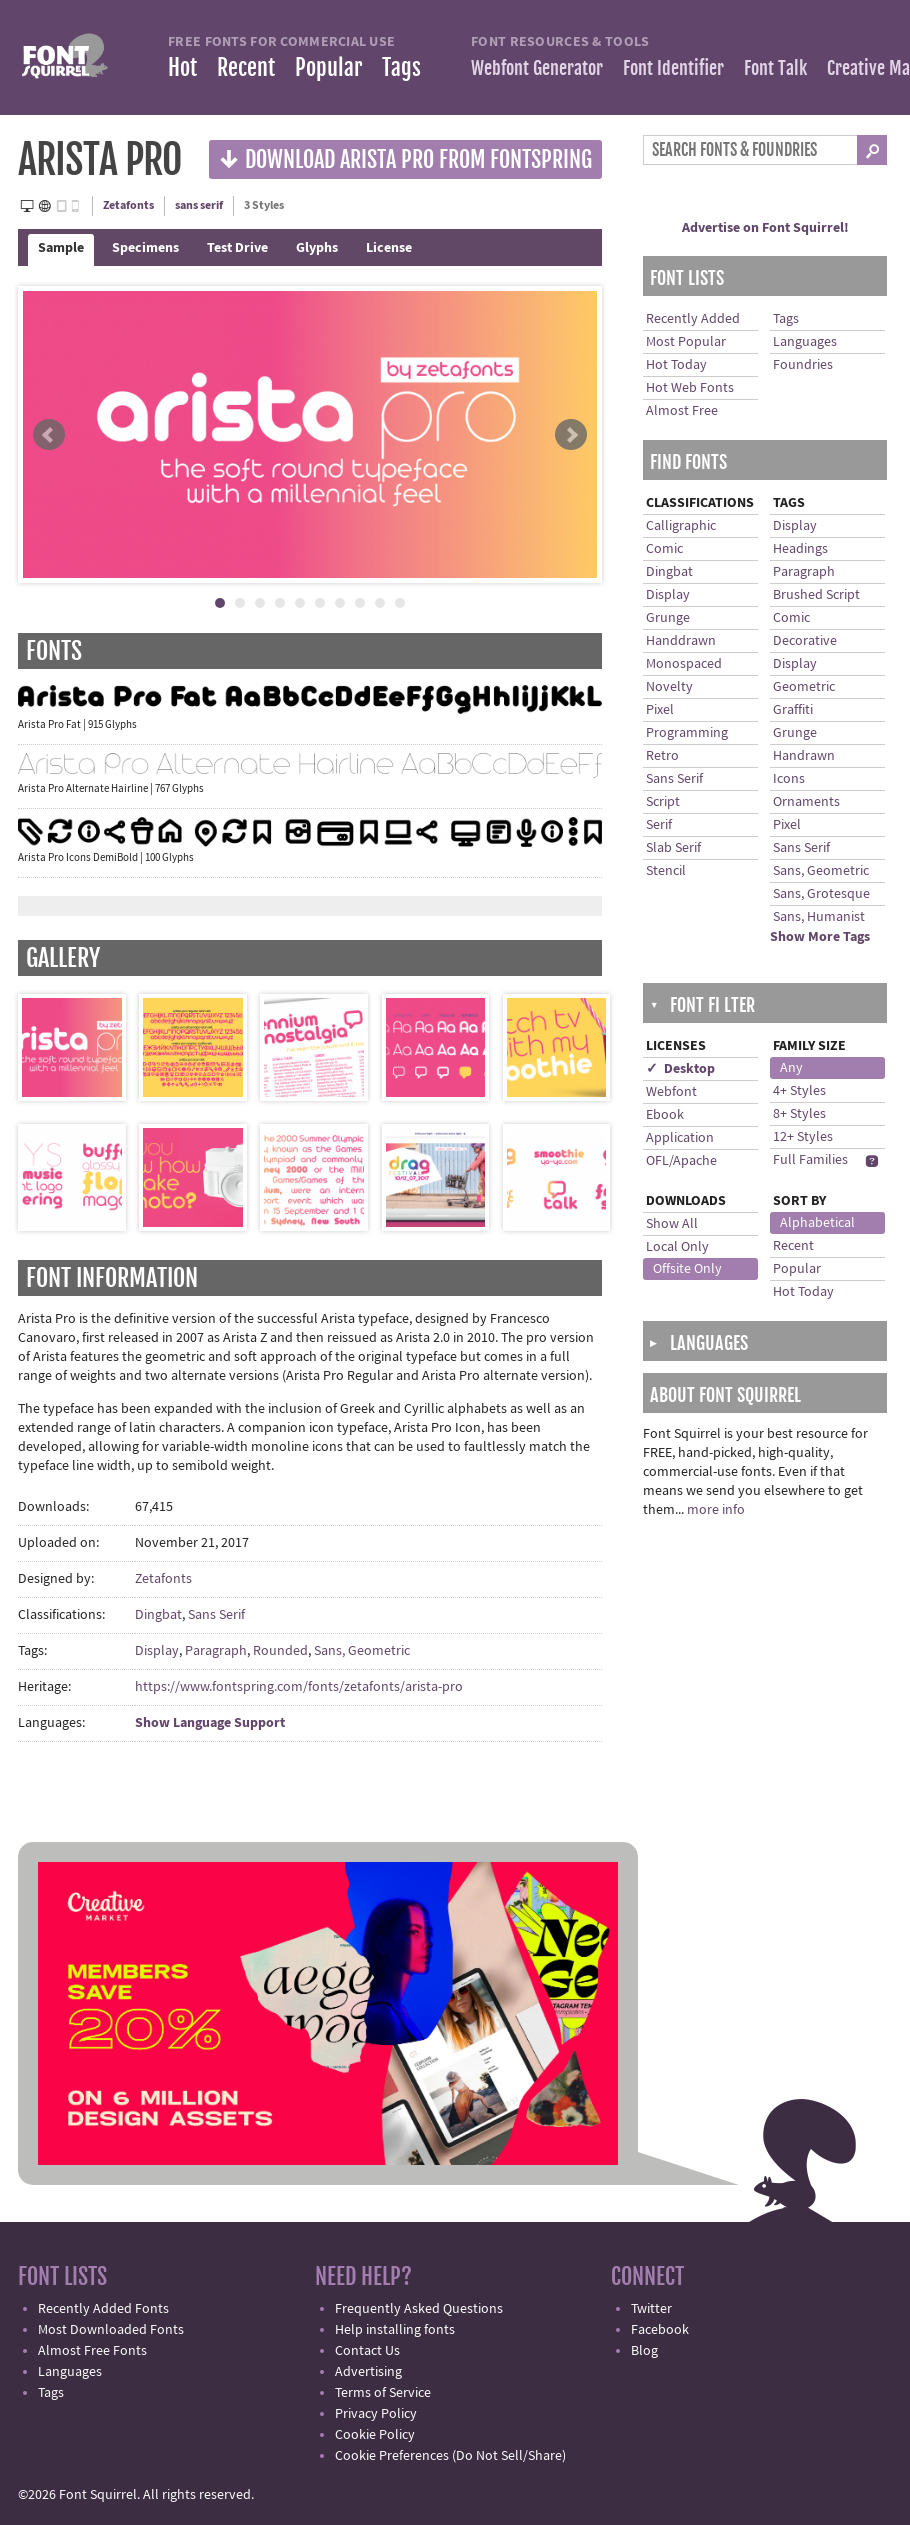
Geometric (804, 687)
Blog (644, 2351)
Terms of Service (383, 2393)
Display (157, 1651)
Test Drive (237, 248)
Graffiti (793, 710)
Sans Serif (216, 1615)
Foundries (803, 365)
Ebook (665, 1115)
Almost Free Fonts (92, 2351)
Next (571, 435)
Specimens (145, 248)
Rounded (280, 1651)
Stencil (666, 871)
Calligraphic (681, 526)
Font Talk (775, 68)
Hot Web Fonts (690, 388)
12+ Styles (803, 1137)
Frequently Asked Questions (419, 2309)
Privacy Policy (376, 2414)
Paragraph (216, 1651)
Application (680, 1138)
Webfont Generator (537, 68)
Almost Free (682, 411)
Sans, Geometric (362, 1651)
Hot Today (676, 365)
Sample (61, 248)
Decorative (805, 641)
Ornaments (806, 802)
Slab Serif (673, 848)
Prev (49, 435)
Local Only (677, 1247)
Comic (664, 549)
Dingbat (158, 1615)
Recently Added (693, 319)
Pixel (660, 710)
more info (716, 1510)
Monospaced (684, 664)
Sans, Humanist (819, 917)
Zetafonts (128, 205)
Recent (246, 67)
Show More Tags (820, 937)
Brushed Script (816, 595)
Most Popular (686, 342)
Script (663, 802)
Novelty (669, 687)
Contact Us (367, 2351)
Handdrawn (681, 641)
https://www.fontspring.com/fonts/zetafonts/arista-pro (299, 1687)
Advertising (368, 2372)
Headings (800, 549)
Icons (789, 779)
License (389, 248)
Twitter (651, 2309)
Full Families (810, 1160)
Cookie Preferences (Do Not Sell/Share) (450, 2456)
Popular (328, 67)
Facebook (660, 2330)
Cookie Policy (375, 2435)
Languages (805, 342)
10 (400, 603)
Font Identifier (673, 68)
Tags (401, 67)
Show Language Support (210, 1723)
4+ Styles (799, 1091)
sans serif (199, 205)
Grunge (668, 618)
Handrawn (804, 756)
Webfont (671, 1092)
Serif (659, 825)
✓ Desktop (680, 1069)
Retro (662, 756)
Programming (687, 733)
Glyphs (317, 248)
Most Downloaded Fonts (111, 2330)
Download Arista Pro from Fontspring (405, 158)
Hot (182, 67)
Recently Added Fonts (103, 2309)
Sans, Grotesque (821, 894)
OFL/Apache (681, 1161)
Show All (672, 1224)
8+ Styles (799, 1114)
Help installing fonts (395, 2330)
